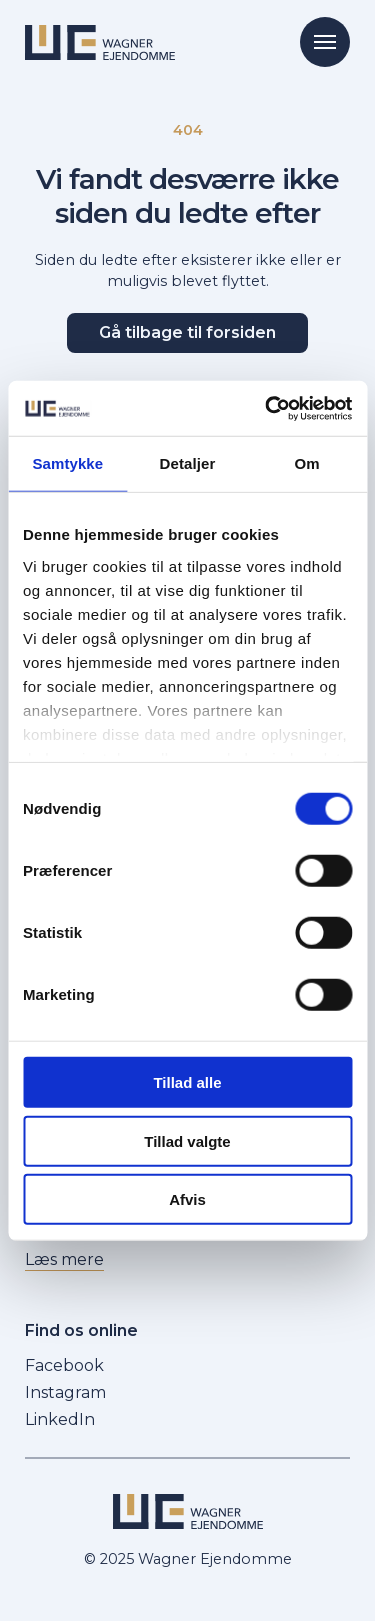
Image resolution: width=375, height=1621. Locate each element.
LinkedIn (60, 1419)
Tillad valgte (187, 1140)
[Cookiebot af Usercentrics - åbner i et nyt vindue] (267, 408)
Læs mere (64, 1259)
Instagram (65, 1392)
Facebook (64, 1365)
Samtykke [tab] (67, 463)
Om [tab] (307, 463)
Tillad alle (187, 1082)
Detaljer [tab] (188, 463)
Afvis (187, 1199)
